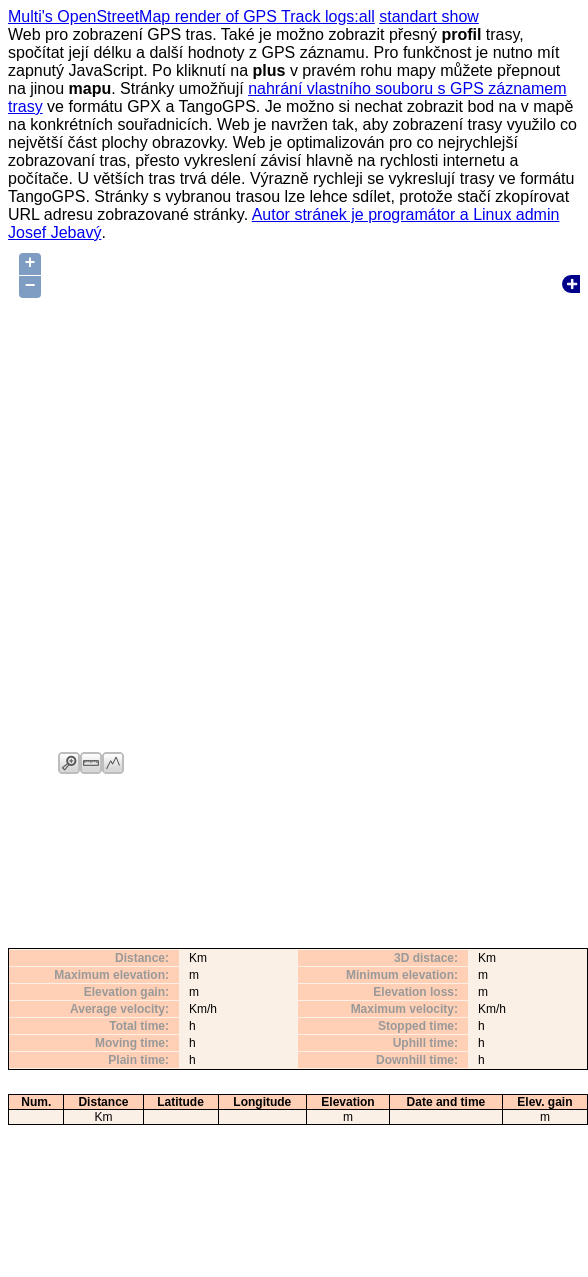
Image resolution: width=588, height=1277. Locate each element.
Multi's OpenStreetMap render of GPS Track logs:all (191, 16)
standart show (429, 16)
